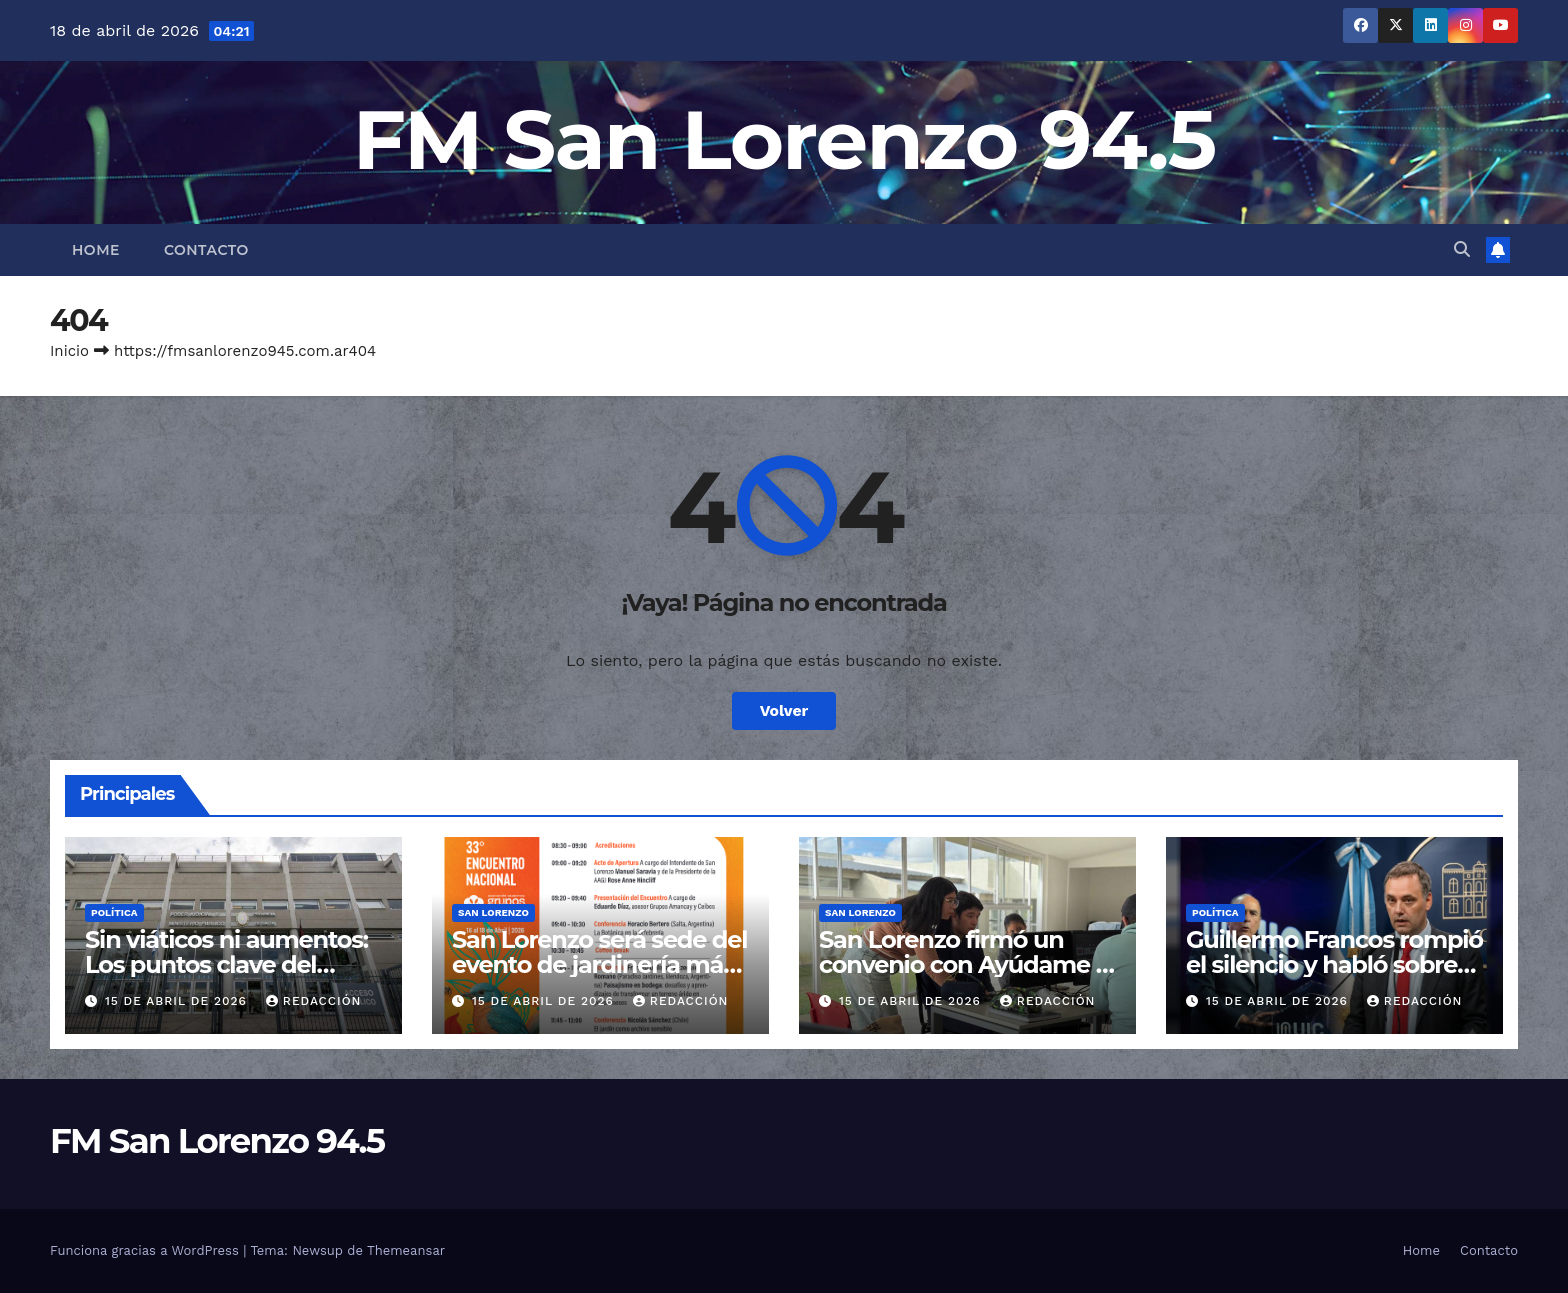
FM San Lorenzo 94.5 (784, 139)
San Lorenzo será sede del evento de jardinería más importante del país (599, 964)
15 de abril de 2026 (178, 1001)
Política (114, 912)
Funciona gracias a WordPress (146, 1250)
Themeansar (406, 1250)
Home (96, 250)
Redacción (314, 1001)
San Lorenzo (493, 912)
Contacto (206, 250)
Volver (784, 710)
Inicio (69, 351)
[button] (1462, 249)
